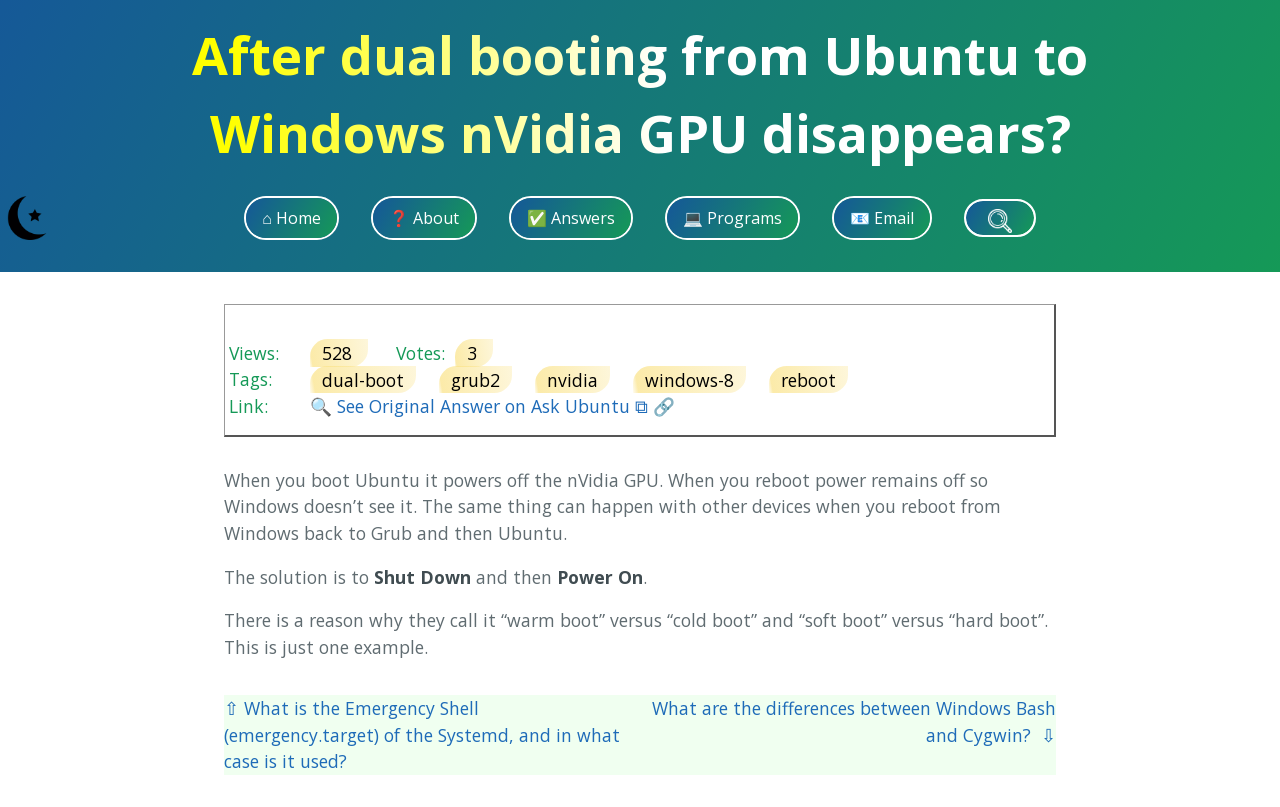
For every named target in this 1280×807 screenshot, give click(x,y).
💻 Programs (732, 218)
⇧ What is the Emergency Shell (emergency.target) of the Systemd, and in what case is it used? (422, 734)
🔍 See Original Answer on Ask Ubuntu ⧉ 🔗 (492, 406)
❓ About (424, 218)
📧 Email (882, 218)
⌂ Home (291, 218)
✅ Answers (571, 218)
